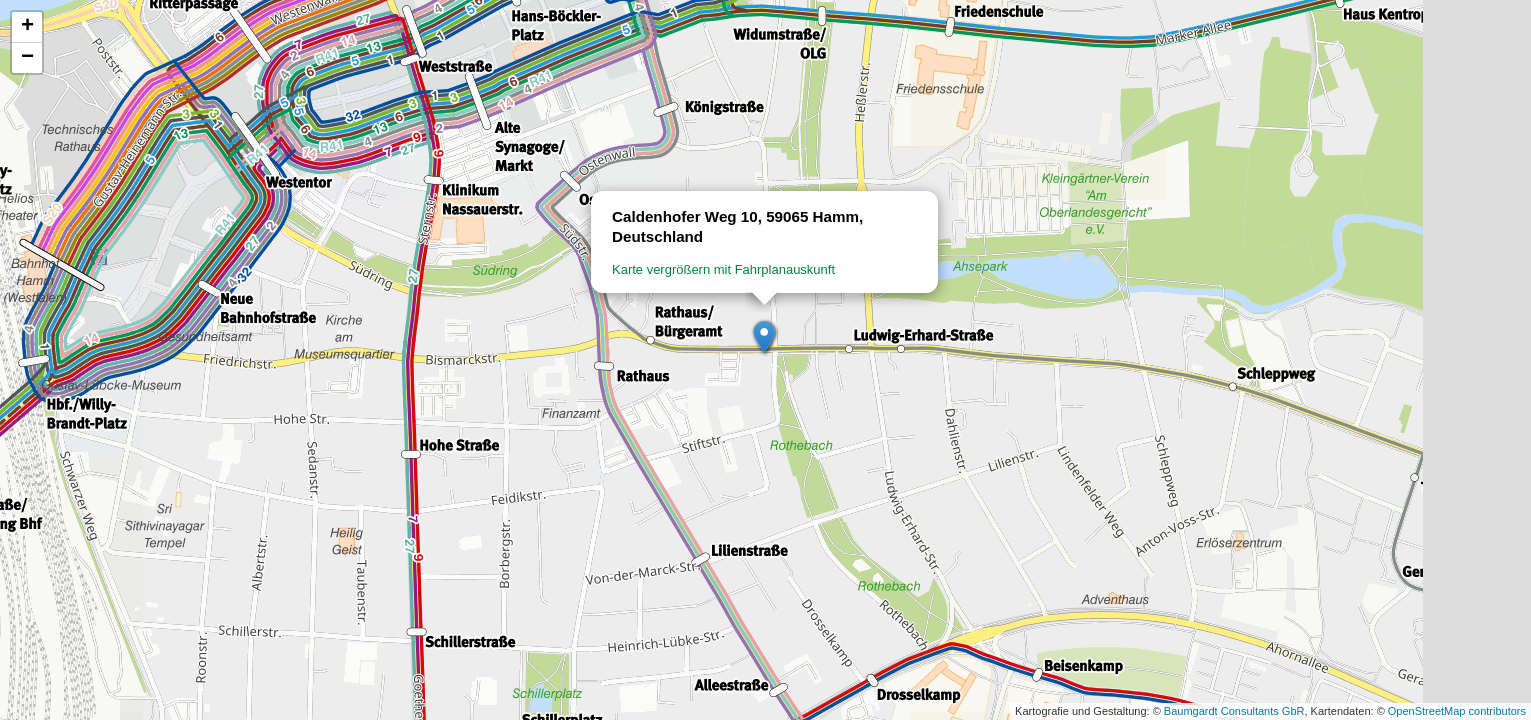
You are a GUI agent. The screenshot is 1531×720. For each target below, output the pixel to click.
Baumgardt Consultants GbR (1234, 711)
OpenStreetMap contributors (1457, 711)
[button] (765, 338)
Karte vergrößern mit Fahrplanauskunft (723, 269)
